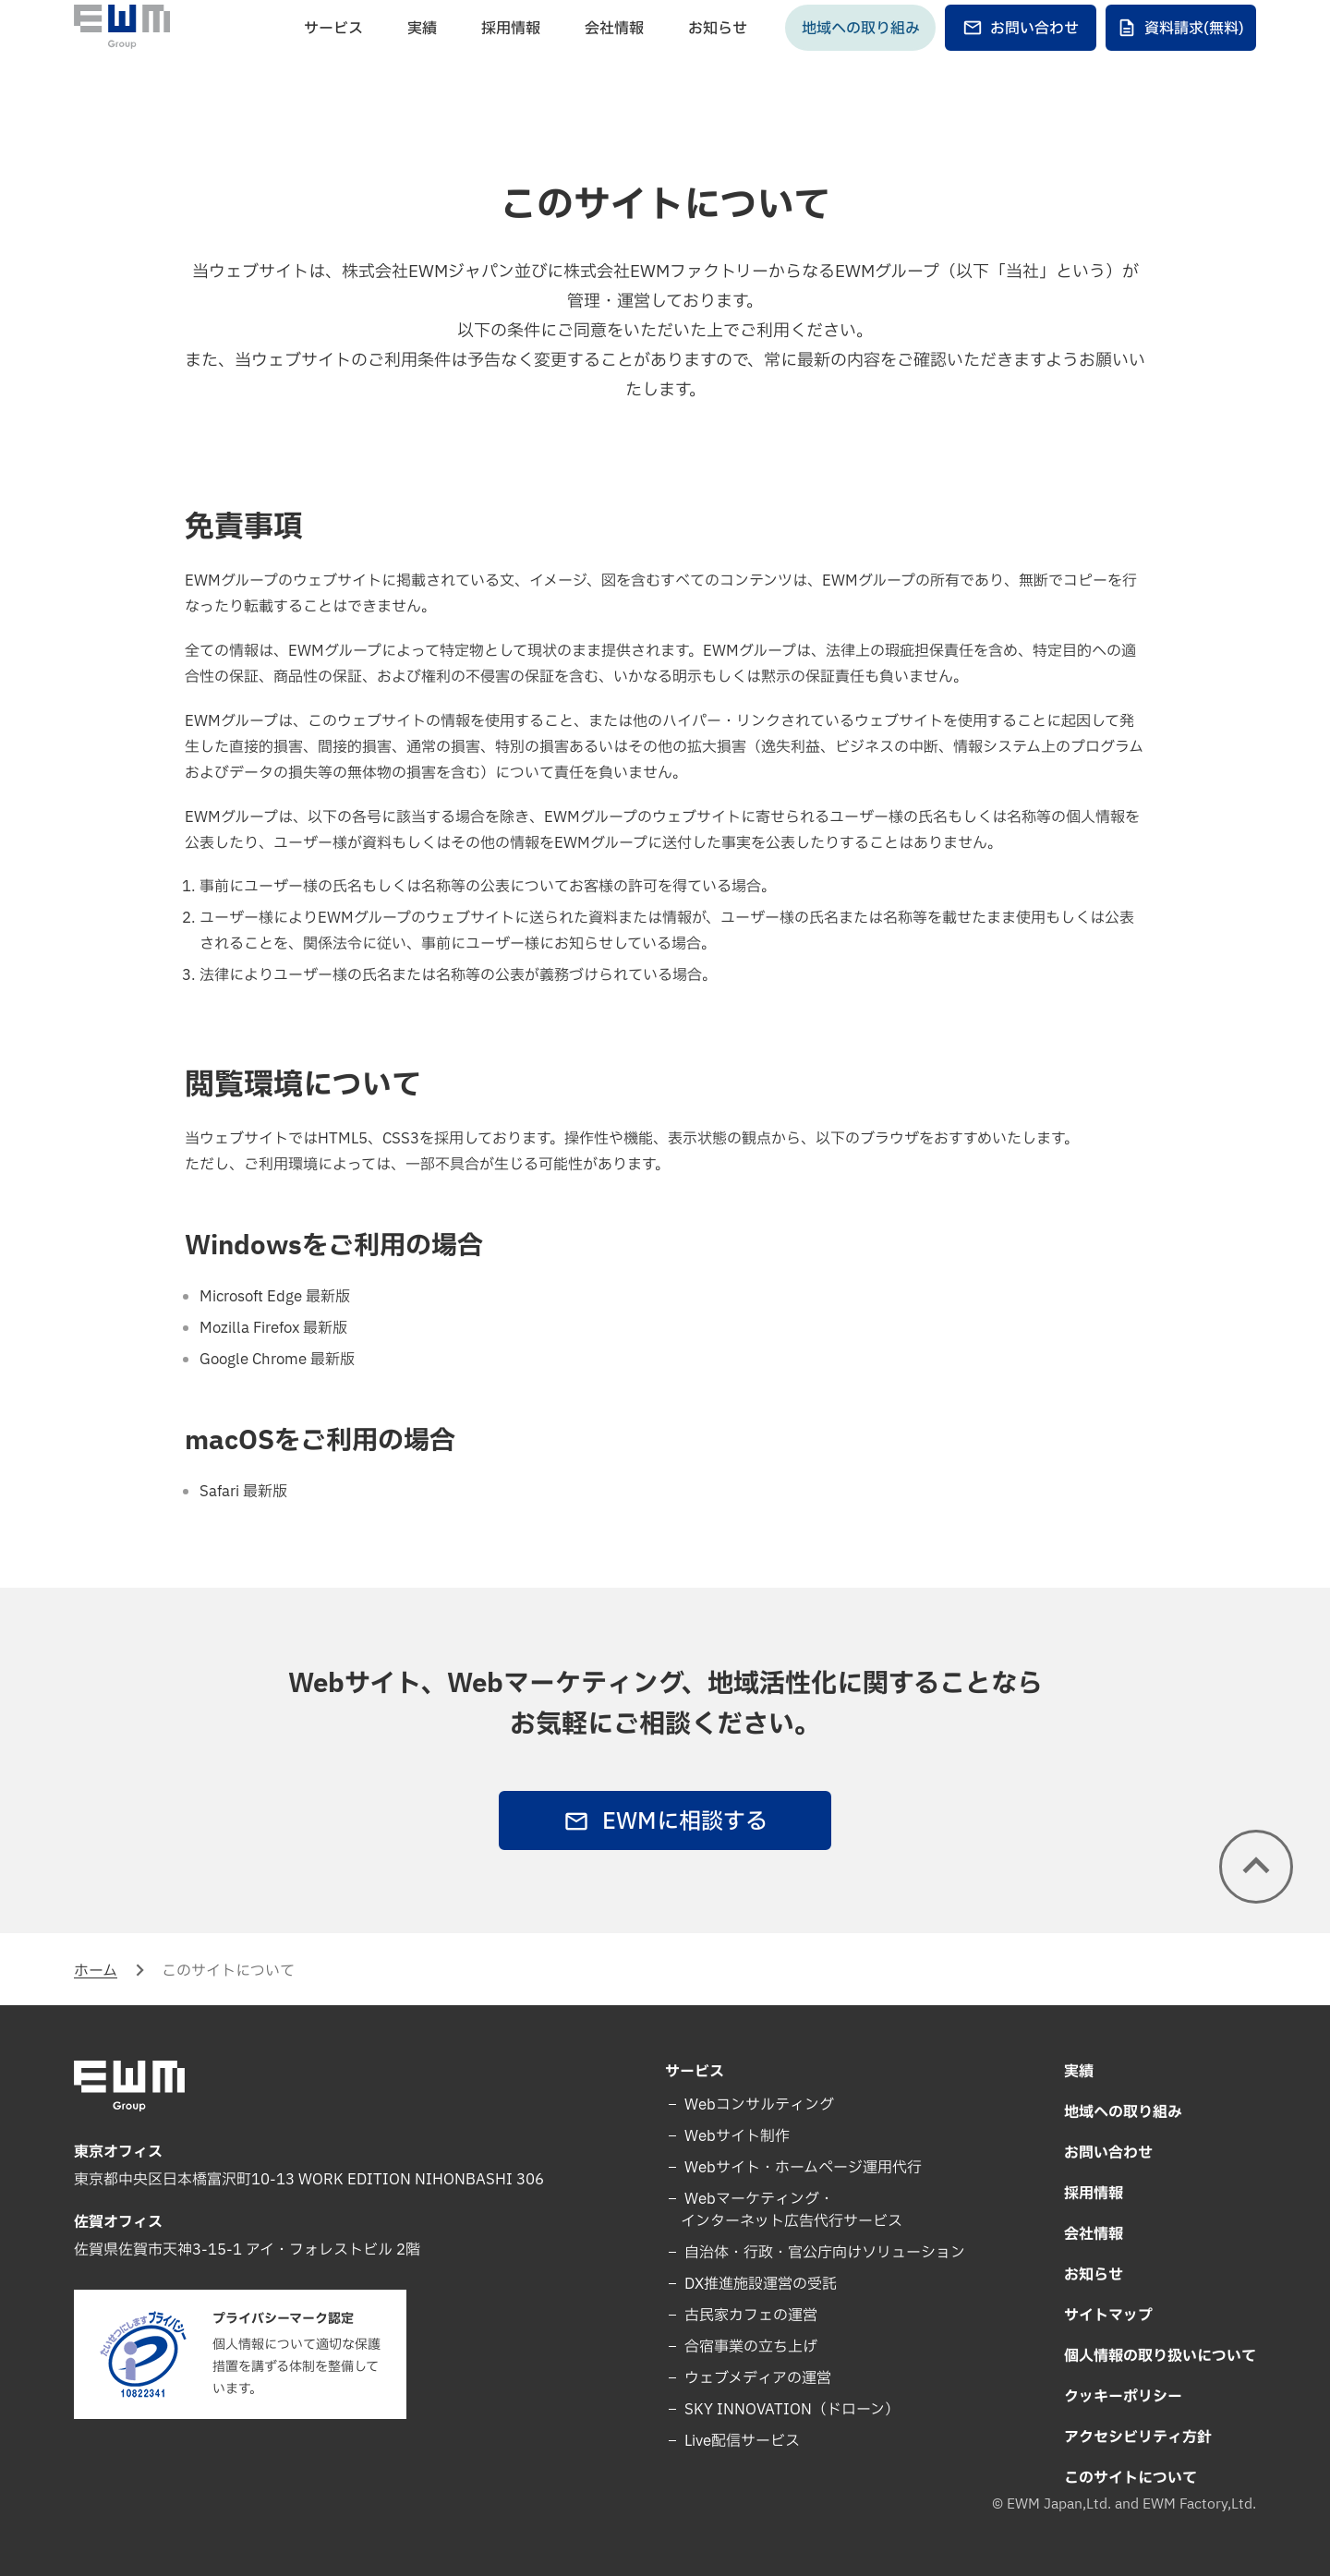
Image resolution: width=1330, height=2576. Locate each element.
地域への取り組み (861, 61)
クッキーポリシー (1123, 2397)
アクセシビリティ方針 (1138, 2437)
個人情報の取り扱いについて (1160, 2356)
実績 (422, 61)
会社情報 (614, 61)
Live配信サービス (740, 2441)
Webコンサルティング (757, 2105)
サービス (333, 61)
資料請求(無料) (1180, 61)
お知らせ (717, 61)
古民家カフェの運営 (749, 2315)
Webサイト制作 (735, 2136)
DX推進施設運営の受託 (759, 2284)
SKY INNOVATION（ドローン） (790, 2410)
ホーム (95, 1971)
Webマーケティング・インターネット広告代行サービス (791, 2210)
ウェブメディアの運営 (756, 2378)
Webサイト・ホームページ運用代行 (801, 2168)
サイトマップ (1108, 2315)
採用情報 (510, 61)
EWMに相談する (665, 1822)
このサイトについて (1130, 2478)
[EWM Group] (122, 59)
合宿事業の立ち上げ (749, 2347)
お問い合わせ (1020, 61)
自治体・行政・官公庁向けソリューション (823, 2253)
